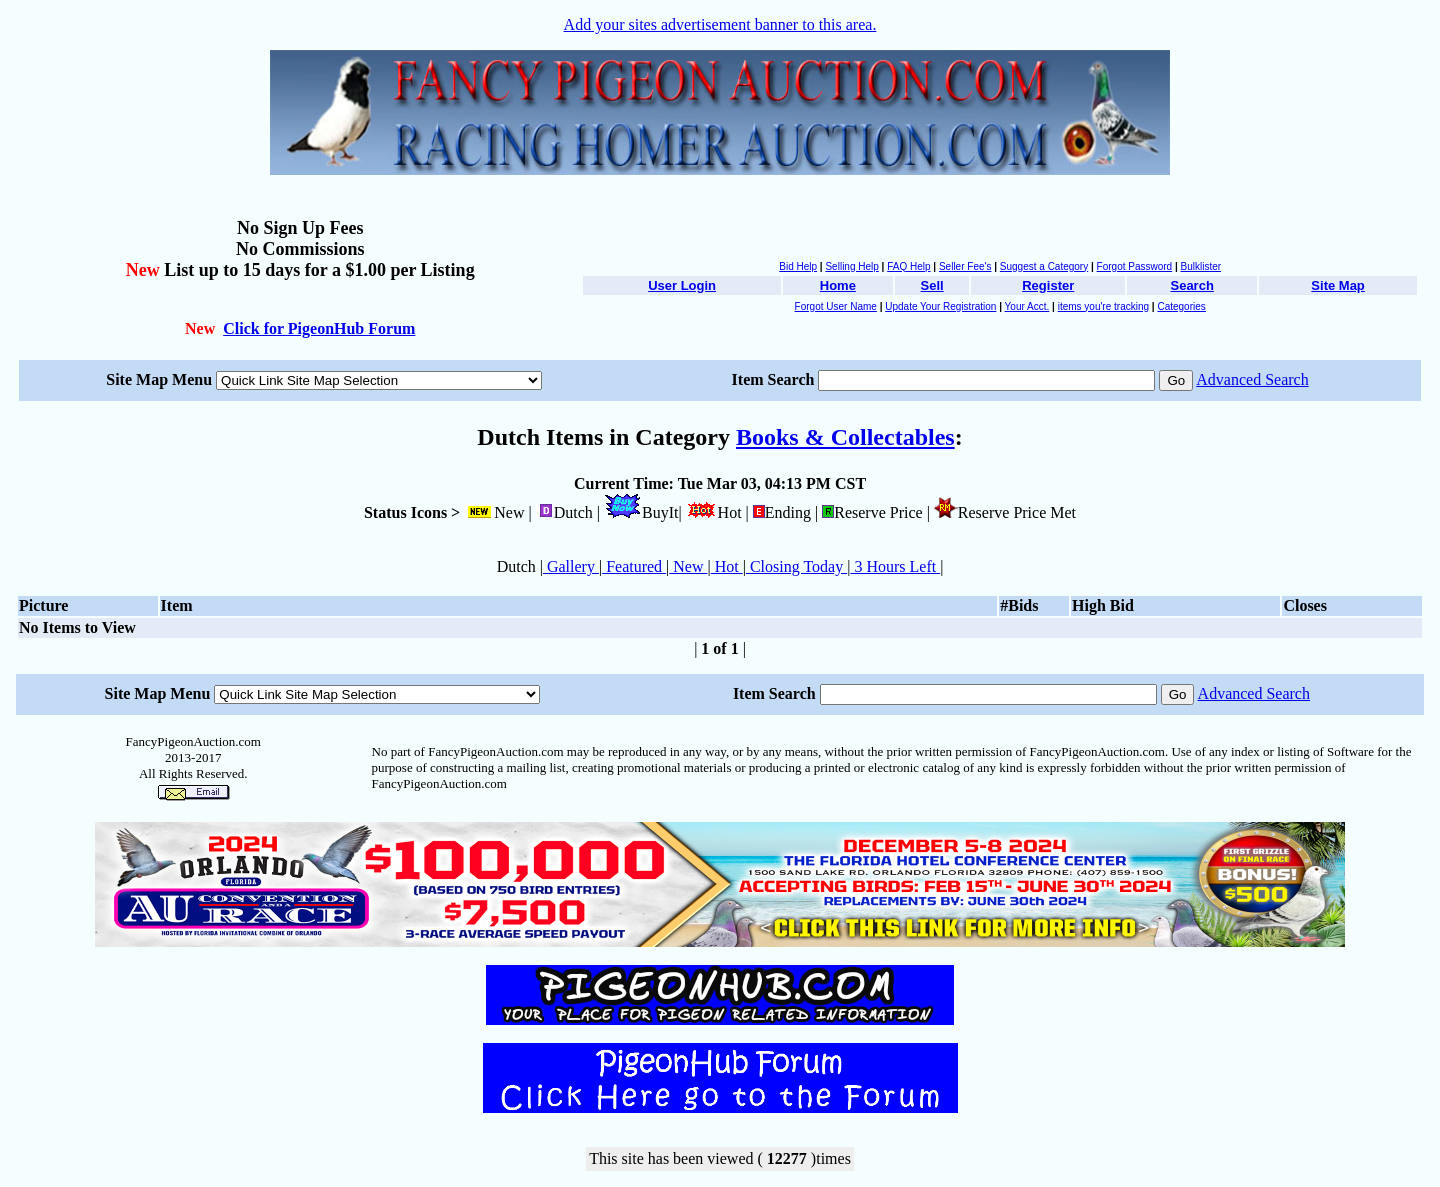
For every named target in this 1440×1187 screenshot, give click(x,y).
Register (1048, 285)
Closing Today (796, 566)
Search (1191, 285)
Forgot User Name (836, 306)
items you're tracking (1103, 306)
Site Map (1337, 285)
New (688, 566)
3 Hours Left (895, 566)
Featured (634, 566)
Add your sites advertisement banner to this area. (720, 24)
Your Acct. (1027, 306)
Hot (727, 566)
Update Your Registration (940, 306)
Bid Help (798, 266)
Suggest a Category (1044, 266)
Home (838, 285)
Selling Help (851, 266)
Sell (932, 285)
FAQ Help (908, 266)
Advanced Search (1252, 379)
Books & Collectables (845, 437)
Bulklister (1201, 266)
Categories (1181, 306)
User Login (682, 285)
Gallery (571, 566)
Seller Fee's (965, 266)
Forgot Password (1135, 266)
